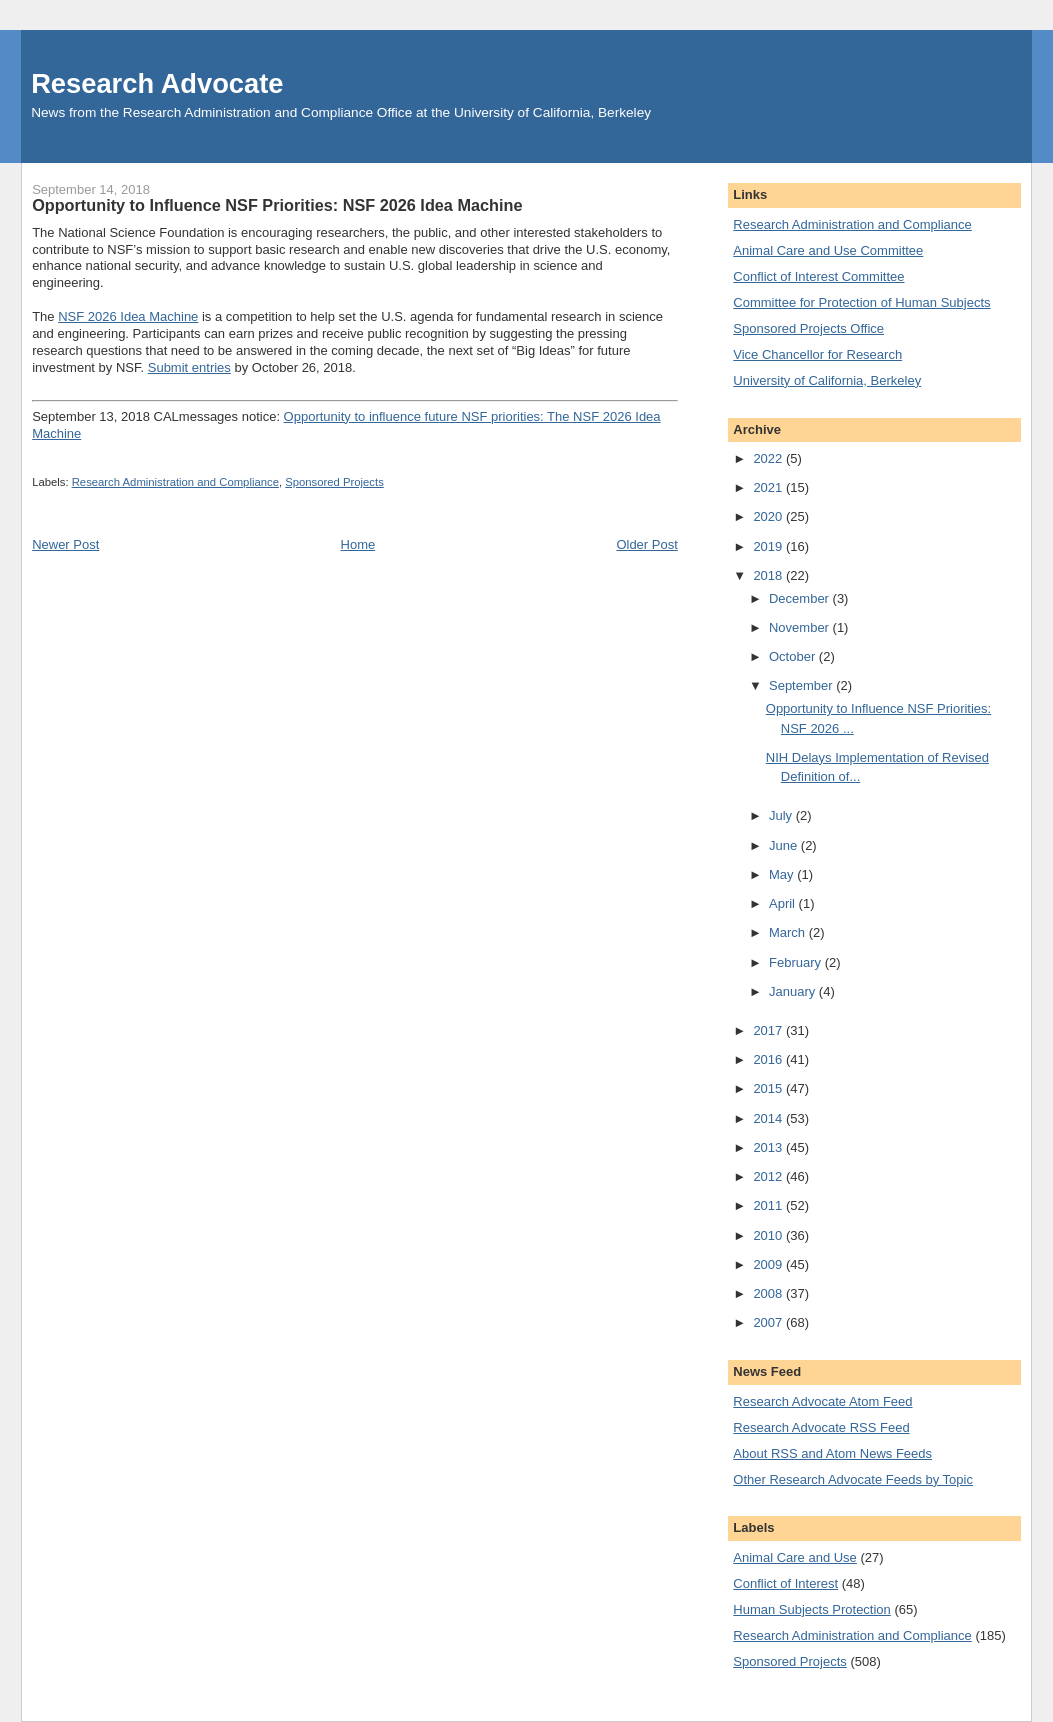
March (789, 932)
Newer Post (65, 544)
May (783, 874)
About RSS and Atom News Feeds (832, 1453)
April (784, 903)
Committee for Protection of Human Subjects (861, 302)
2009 (769, 1264)
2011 (769, 1205)
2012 (769, 1176)
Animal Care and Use (795, 1557)
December (801, 598)
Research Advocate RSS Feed (821, 1427)
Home (358, 544)
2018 (769, 575)
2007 (769, 1322)
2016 (769, 1059)
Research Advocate (157, 83)
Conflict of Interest (785, 1583)
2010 (769, 1235)
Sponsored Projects (334, 482)
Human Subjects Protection (812, 1609)
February (797, 962)
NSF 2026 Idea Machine (128, 316)
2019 (769, 546)
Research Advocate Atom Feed (822, 1401)
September (802, 685)
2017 (769, 1030)
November (801, 627)
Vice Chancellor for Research (817, 354)
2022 (769, 458)
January (794, 991)
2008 (769, 1293)
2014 (769, 1118)
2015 (769, 1088)
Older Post (646, 544)
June (785, 845)
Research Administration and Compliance (175, 482)
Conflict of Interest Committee (818, 276)
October (794, 656)
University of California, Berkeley (827, 380)
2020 (769, 516)
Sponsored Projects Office (808, 328)
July (782, 815)
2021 (769, 487)
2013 (769, 1147)
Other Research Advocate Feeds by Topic (853, 1479)
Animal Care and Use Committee (828, 250)
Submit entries (189, 367)
